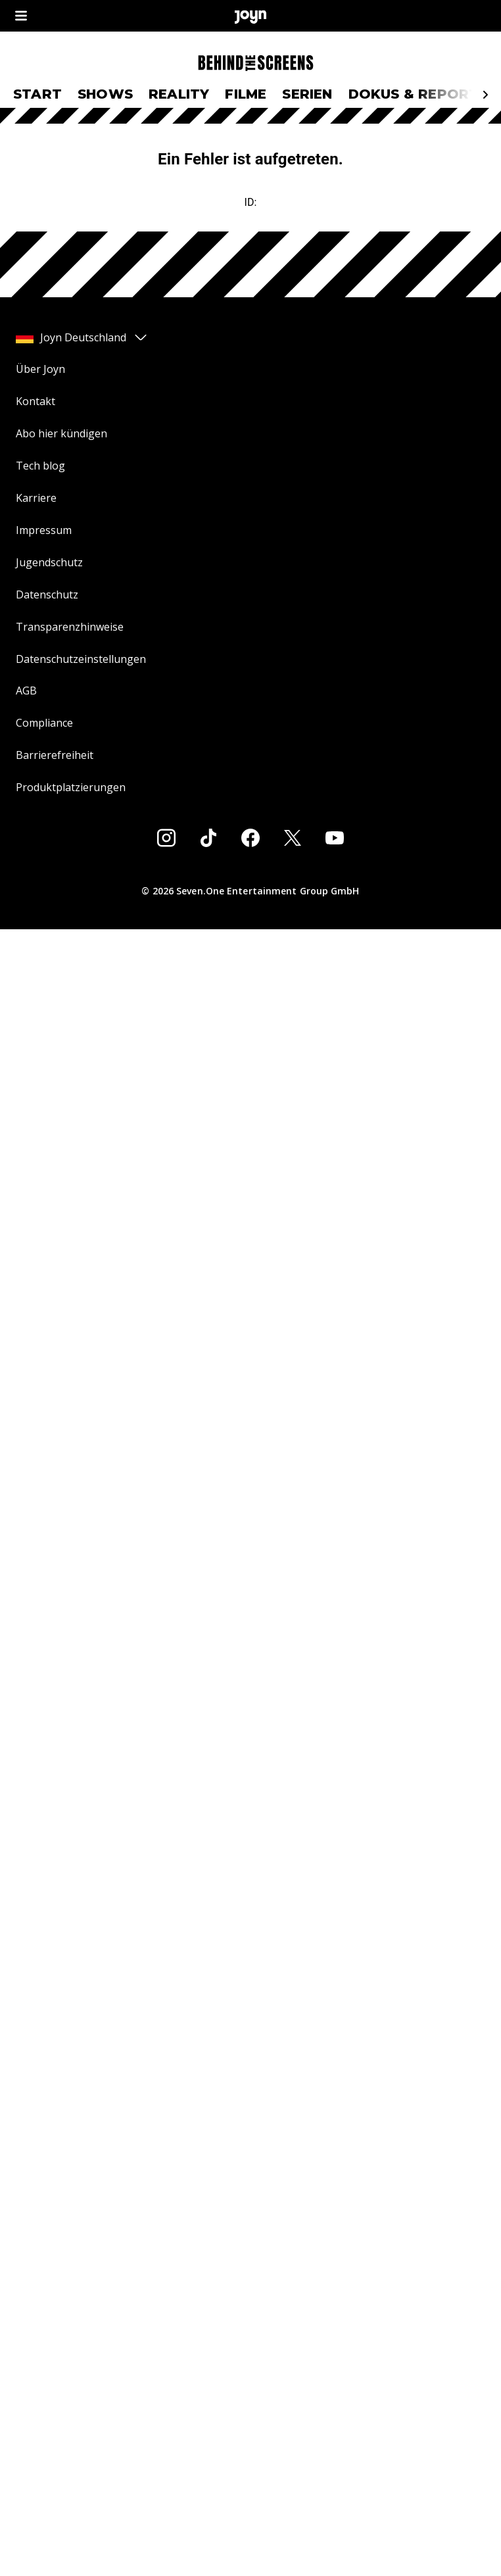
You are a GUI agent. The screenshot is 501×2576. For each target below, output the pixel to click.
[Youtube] (334, 837)
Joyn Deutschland (82, 337)
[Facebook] (250, 837)
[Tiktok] (208, 837)
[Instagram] (166, 837)
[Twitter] (292, 837)
